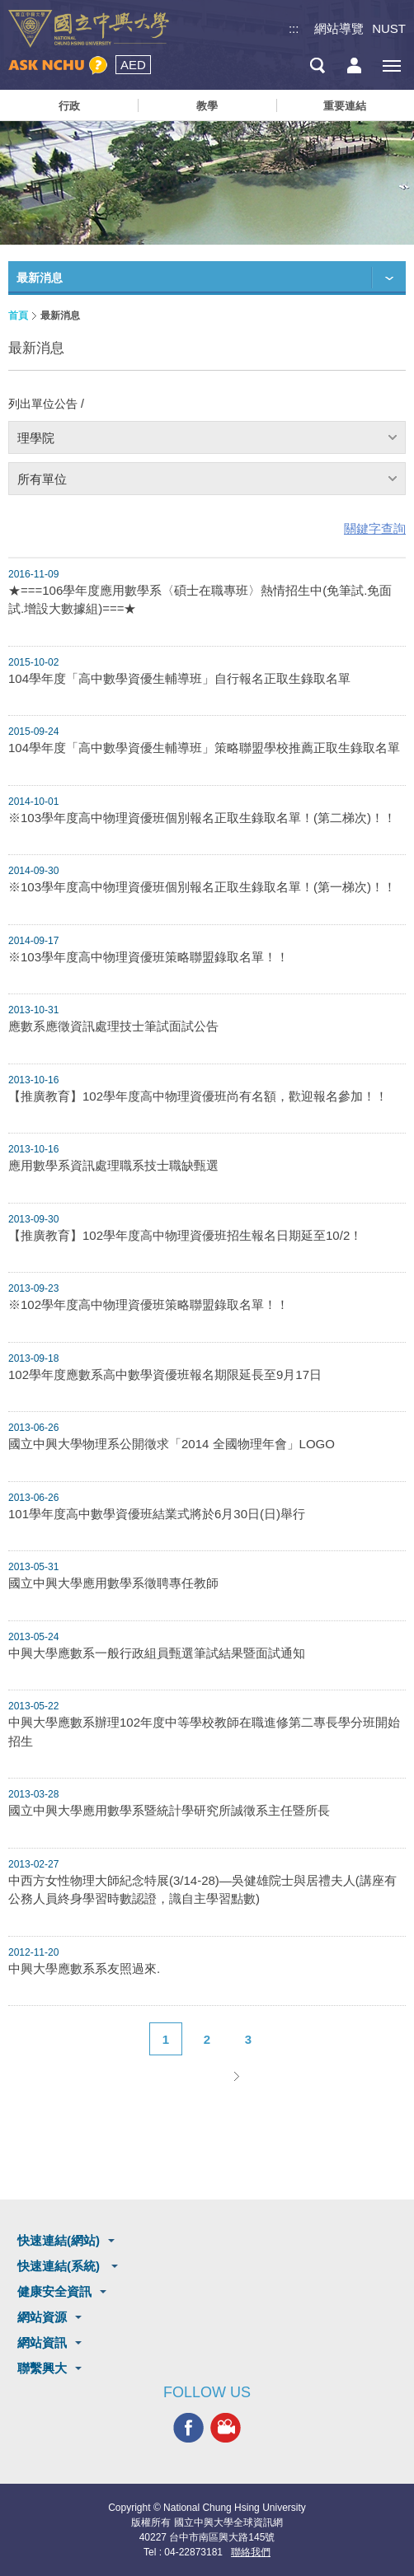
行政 (69, 106)
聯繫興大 (42, 2368)
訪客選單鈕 (354, 65)
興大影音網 (225, 2427)
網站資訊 (42, 2342)
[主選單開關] (391, 65)
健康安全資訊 (54, 2291)
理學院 (35, 438)
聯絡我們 (251, 2552)
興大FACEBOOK (188, 2427)
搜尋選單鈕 (317, 65)
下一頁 (235, 2075)
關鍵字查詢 (375, 528)
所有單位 (42, 479)
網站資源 (42, 2317)
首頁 (18, 315)
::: (294, 28)
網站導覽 (339, 28)
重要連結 (344, 106)
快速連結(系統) (60, 2266)
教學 (207, 106)
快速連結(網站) (58, 2240)
